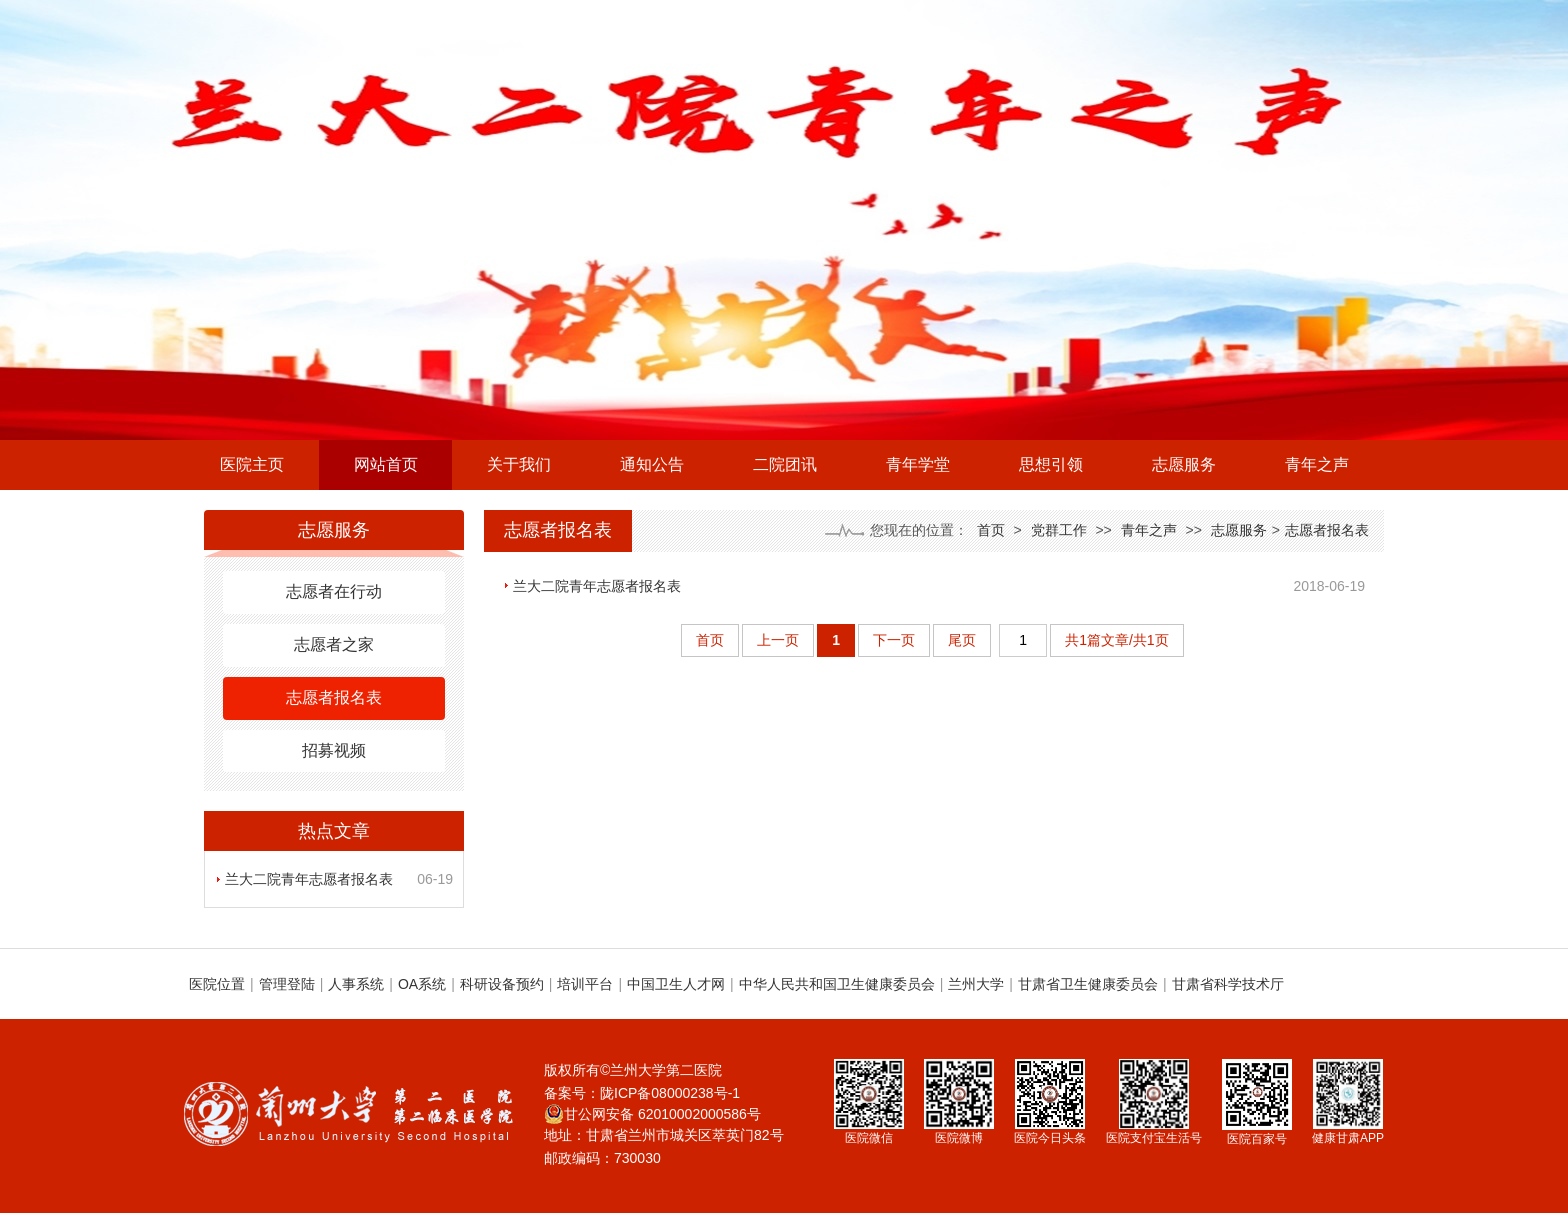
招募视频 (334, 750)
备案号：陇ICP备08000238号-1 (642, 1093)
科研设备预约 (502, 984)
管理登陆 (287, 984)
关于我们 (519, 464)
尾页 (962, 640)
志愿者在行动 (334, 591)
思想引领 (1051, 464)
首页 (991, 530)
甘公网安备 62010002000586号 (652, 1114)
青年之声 (1317, 464)
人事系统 (356, 984)
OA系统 (422, 984)
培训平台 (585, 984)
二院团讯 (785, 464)
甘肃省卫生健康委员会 (1088, 984)
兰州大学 (976, 984)
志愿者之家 (334, 644)
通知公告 (652, 464)
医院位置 (217, 984)
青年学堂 (918, 464)
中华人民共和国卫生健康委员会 (837, 984)
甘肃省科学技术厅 (1228, 984)
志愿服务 (1184, 464)
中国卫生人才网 (676, 984)
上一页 (778, 640)
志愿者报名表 (334, 697)
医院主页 (252, 464)
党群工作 (1059, 530)
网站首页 (386, 464)
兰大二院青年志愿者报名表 (309, 879)
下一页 (894, 640)
